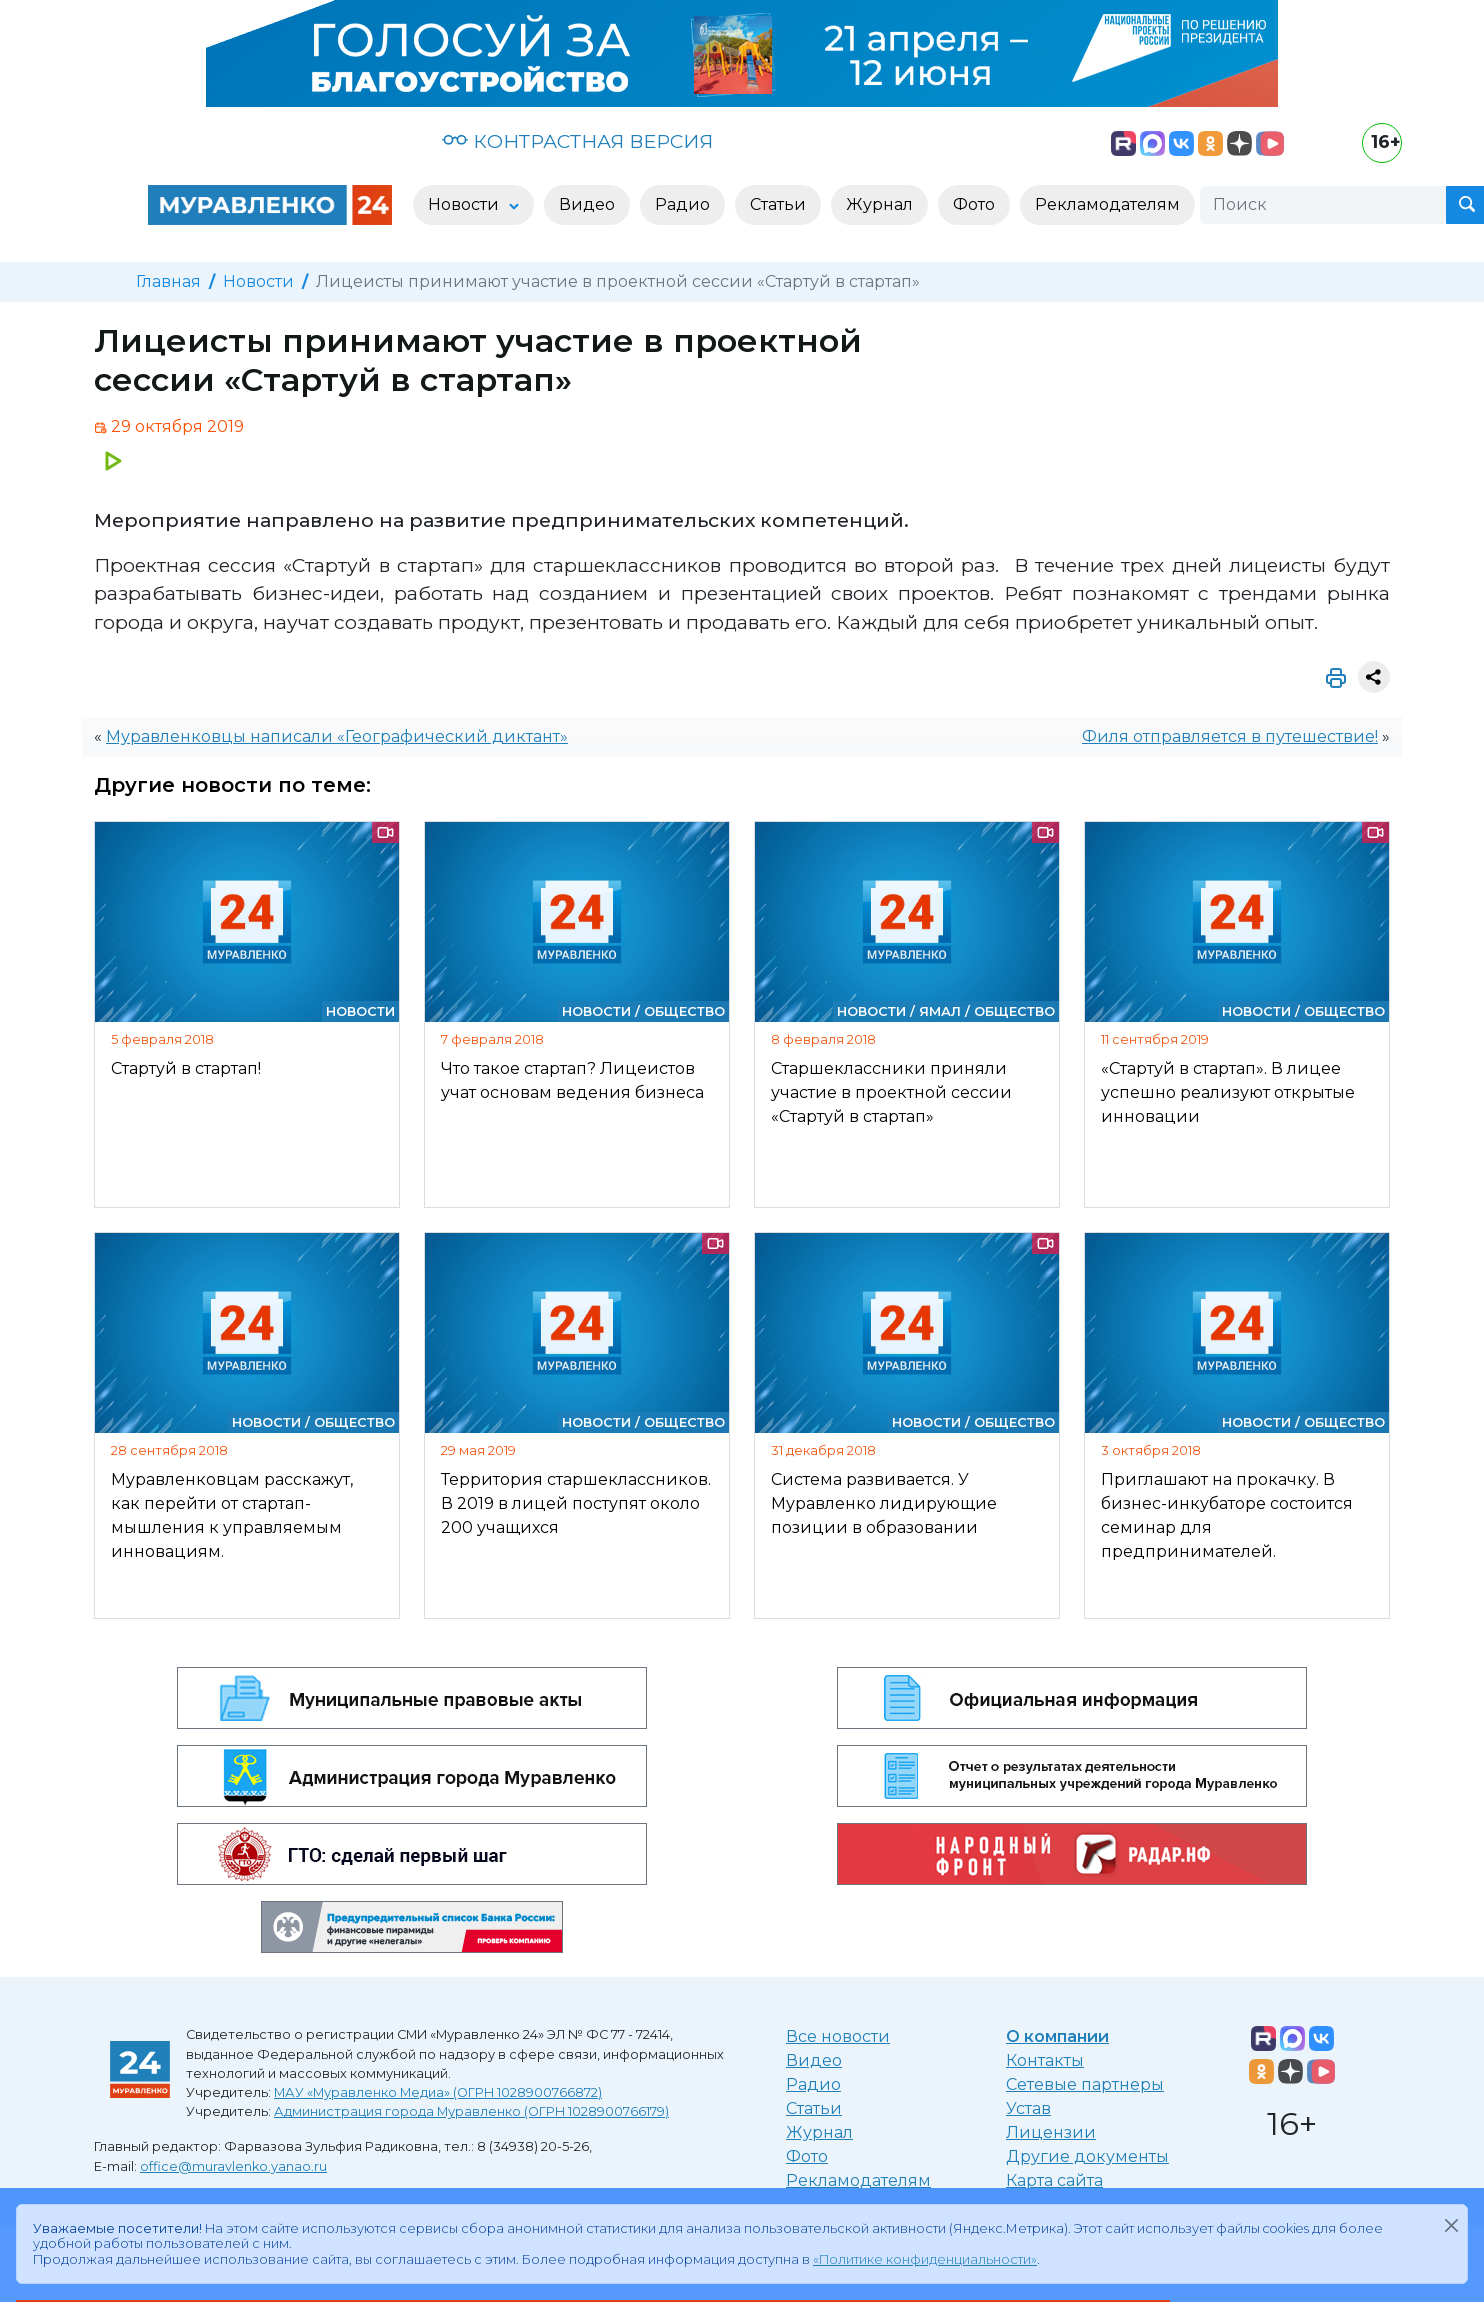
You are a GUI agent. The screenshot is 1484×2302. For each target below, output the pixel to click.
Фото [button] (974, 204)
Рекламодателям (858, 2180)
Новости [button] (465, 204)
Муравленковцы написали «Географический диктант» (337, 736)
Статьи (814, 2108)
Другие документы (1087, 2156)
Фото (807, 2156)
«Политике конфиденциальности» (925, 2259)
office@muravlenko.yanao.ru (233, 2166)
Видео (814, 2060)
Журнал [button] (879, 204)
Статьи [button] (778, 204)
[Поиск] (1323, 205)
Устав (1028, 2108)
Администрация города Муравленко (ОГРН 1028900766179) (471, 2111)
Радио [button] (682, 204)
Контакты (1045, 2060)
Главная (168, 281)
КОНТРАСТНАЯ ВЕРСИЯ (577, 141)
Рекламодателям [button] (1107, 204)
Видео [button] (587, 204)
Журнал (819, 2132)
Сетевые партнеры (1085, 2084)
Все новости (838, 2036)
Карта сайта (1054, 2180)
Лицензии (1051, 2132)
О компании (1057, 2036)
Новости (258, 281)
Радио (813, 2084)
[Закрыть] (1451, 2225)
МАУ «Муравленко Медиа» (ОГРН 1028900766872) (438, 2092)
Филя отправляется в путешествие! (1230, 736)
